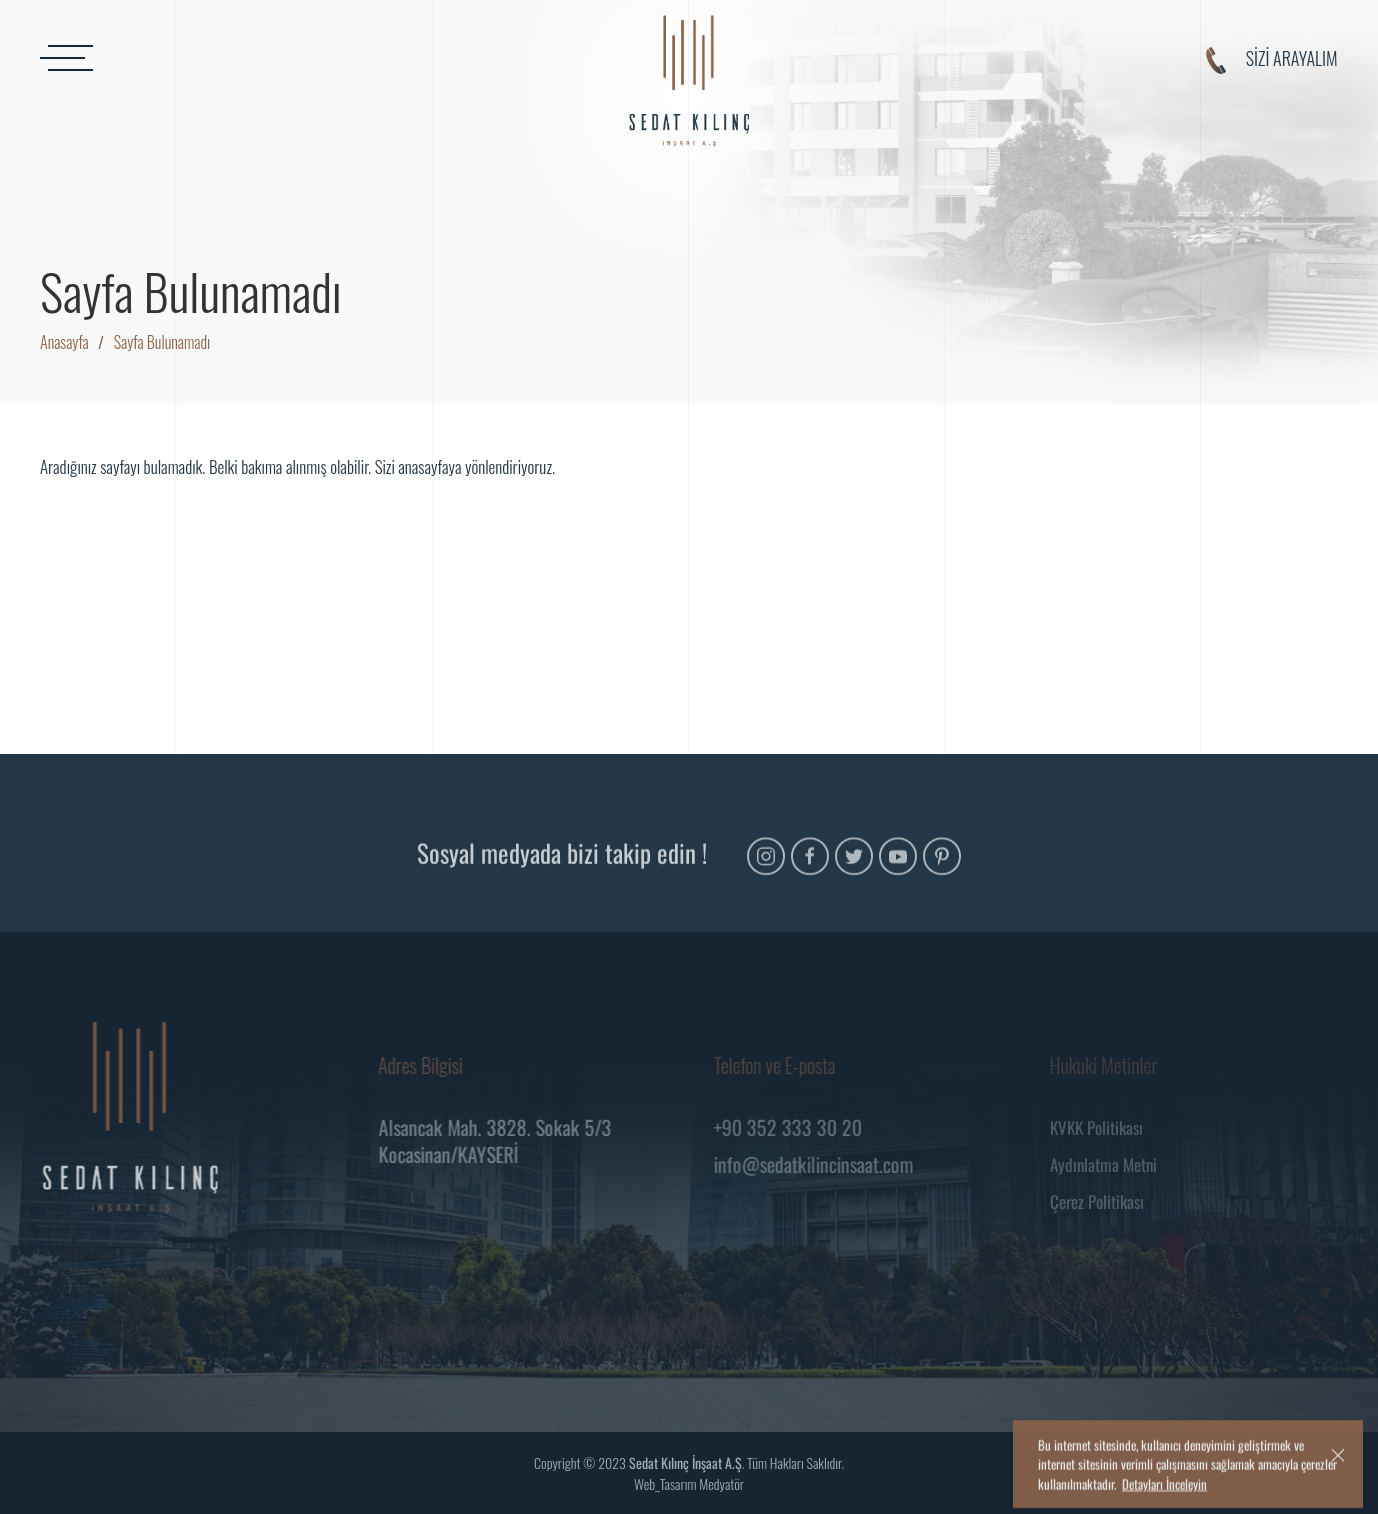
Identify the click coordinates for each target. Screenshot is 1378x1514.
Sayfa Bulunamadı (162, 342)
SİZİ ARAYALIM (1272, 59)
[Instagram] (766, 868)
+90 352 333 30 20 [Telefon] (791, 1127)
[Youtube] (898, 868)
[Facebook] (810, 868)
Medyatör (721, 1483)
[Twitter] (854, 868)
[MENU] (243, 58)
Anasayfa (64, 342)
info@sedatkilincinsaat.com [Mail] (817, 1164)
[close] (1338, 1476)
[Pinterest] (942, 868)
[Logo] (689, 81)
